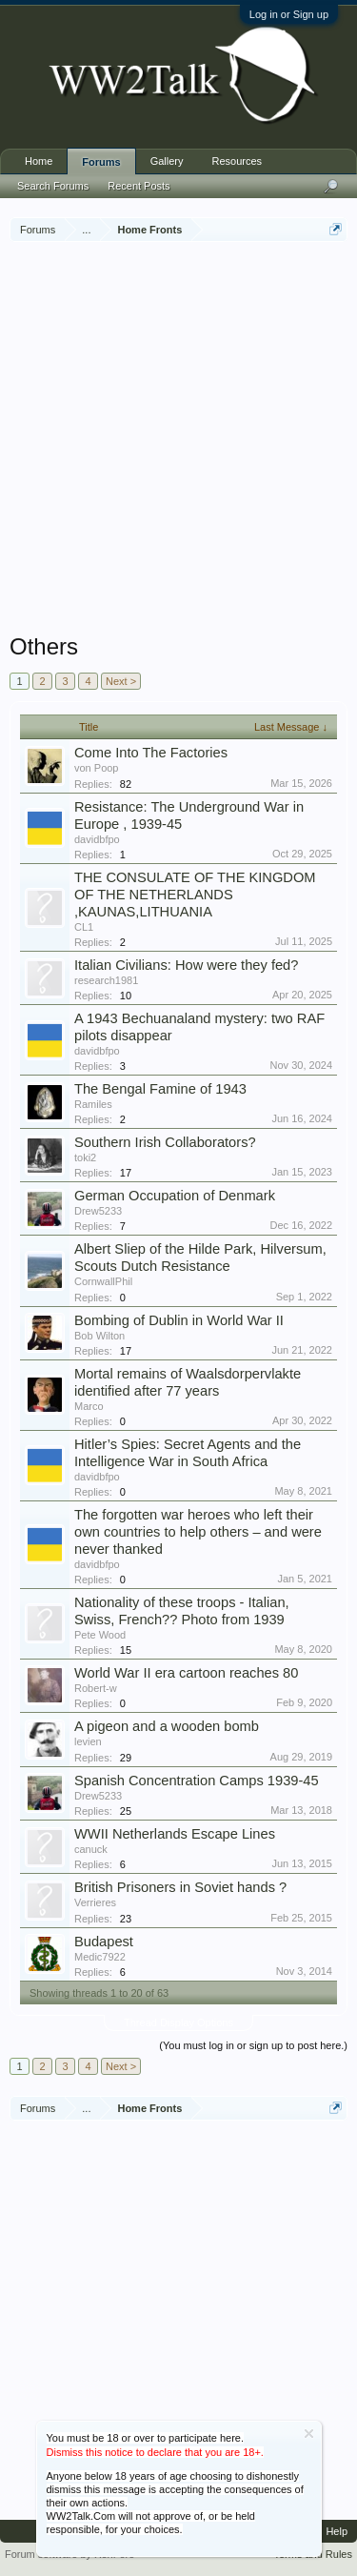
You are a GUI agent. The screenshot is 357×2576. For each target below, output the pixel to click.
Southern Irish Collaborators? (165, 1142)
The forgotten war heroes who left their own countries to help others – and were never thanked (198, 1532)
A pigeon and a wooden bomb (166, 1726)
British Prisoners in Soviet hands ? (180, 1887)
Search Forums (53, 185)
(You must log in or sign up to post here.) (253, 2045)
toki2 (85, 1157)
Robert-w (95, 1688)
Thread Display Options (178, 2022)
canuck (91, 1849)
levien (88, 1741)
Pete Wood (100, 1634)
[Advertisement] (178, 439)
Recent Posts (138, 185)
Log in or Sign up (288, 14)
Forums (101, 162)
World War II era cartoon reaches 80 (186, 1672)
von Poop (96, 768)
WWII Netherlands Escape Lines (174, 1833)
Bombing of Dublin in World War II (179, 1320)
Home (38, 161)
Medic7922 (100, 1956)
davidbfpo (97, 839)
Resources (237, 161)
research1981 (106, 980)
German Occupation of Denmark (174, 1195)
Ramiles (93, 1104)
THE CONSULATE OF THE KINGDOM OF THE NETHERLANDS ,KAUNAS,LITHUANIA (195, 894)
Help (336, 2531)
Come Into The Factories (151, 752)
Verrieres (95, 1902)
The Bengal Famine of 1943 (160, 1089)
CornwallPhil (103, 1281)
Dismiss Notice (309, 2433)
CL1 (83, 927)
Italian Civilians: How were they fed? (186, 965)
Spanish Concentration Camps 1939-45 (196, 1780)
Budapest (103, 1941)
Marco (89, 1406)
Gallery (167, 161)
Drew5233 (98, 1211)
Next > (121, 681)
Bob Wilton (99, 1335)
